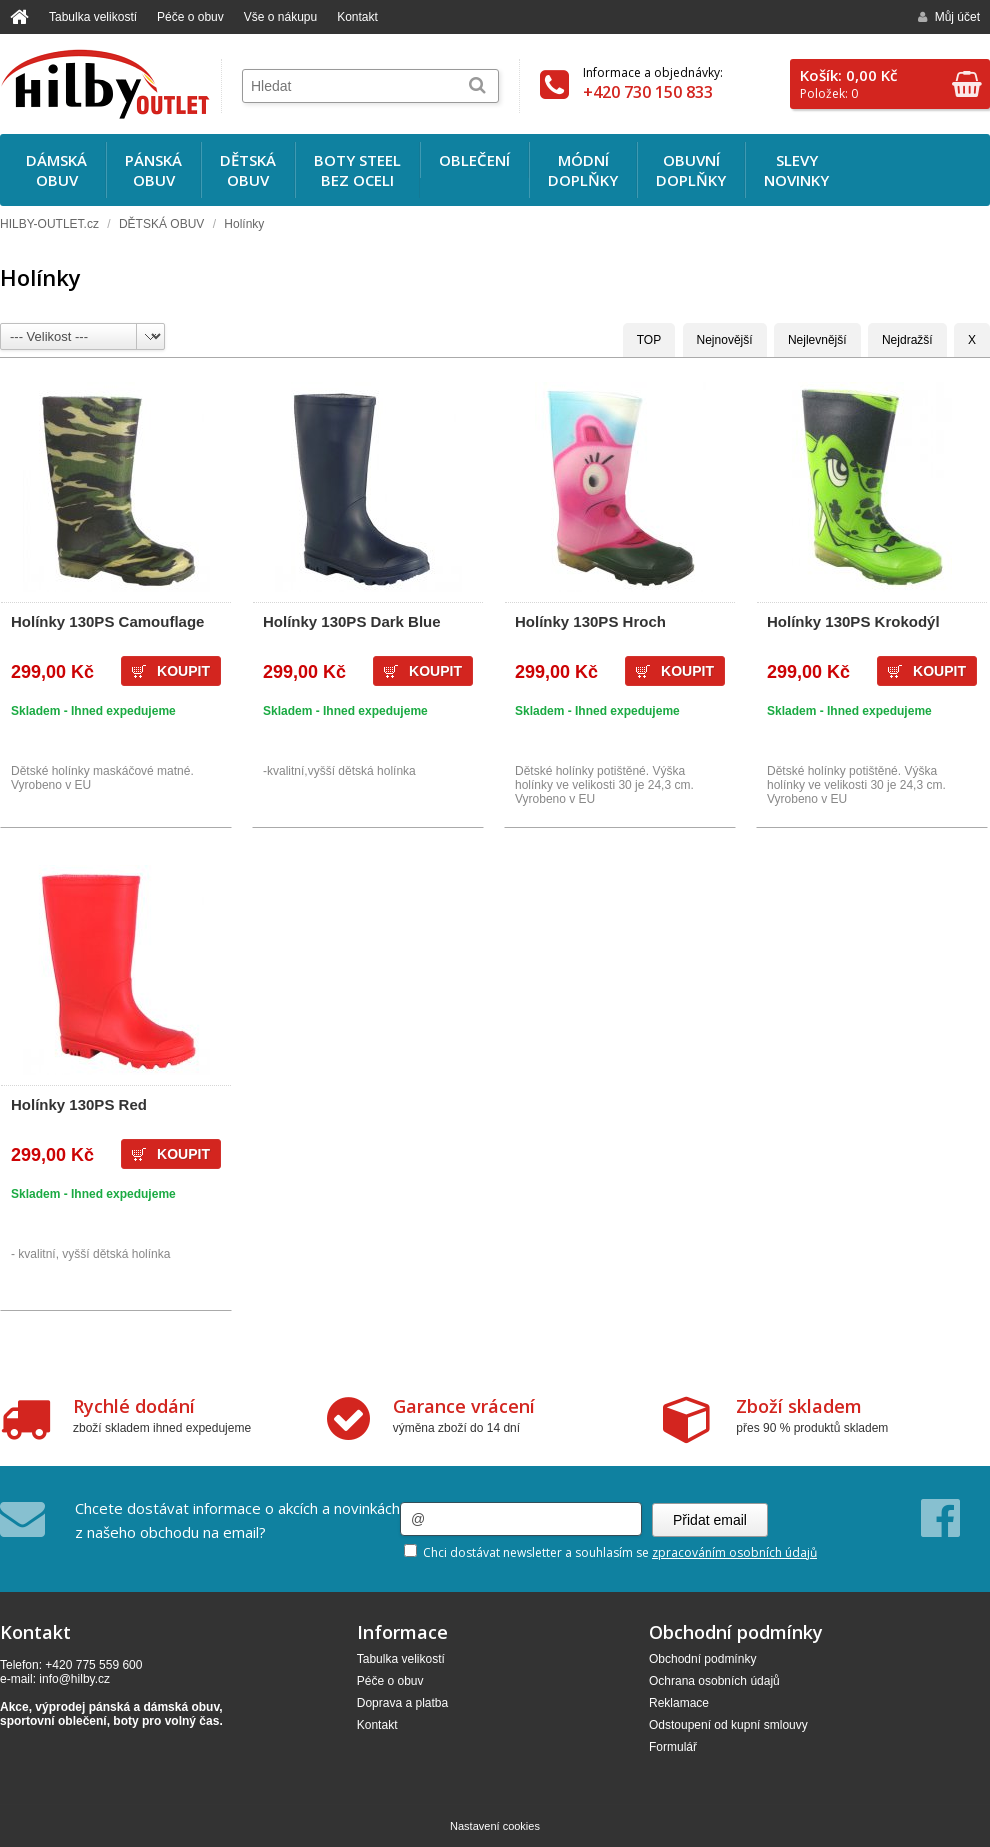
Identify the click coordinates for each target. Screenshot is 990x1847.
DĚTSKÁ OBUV (161, 224)
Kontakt (357, 17)
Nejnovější (725, 340)
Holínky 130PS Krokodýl (853, 621)
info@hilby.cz (74, 1679)
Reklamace (679, 1703)
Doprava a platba (402, 1703)
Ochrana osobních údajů (714, 1681)
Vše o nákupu (280, 17)
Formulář (673, 1747)
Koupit (183, 671)
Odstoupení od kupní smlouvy (728, 1725)
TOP (649, 340)
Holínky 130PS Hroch (590, 621)
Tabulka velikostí (93, 17)
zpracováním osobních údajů (734, 1552)
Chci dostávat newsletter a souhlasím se (610, 1552)
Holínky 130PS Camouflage (107, 621)
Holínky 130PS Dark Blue (352, 621)
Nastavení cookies (495, 1826)
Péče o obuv (190, 17)
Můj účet (949, 17)
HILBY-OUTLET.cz (49, 224)
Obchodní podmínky (702, 1659)
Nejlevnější (817, 340)
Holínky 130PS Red (79, 1104)
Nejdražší (907, 340)
